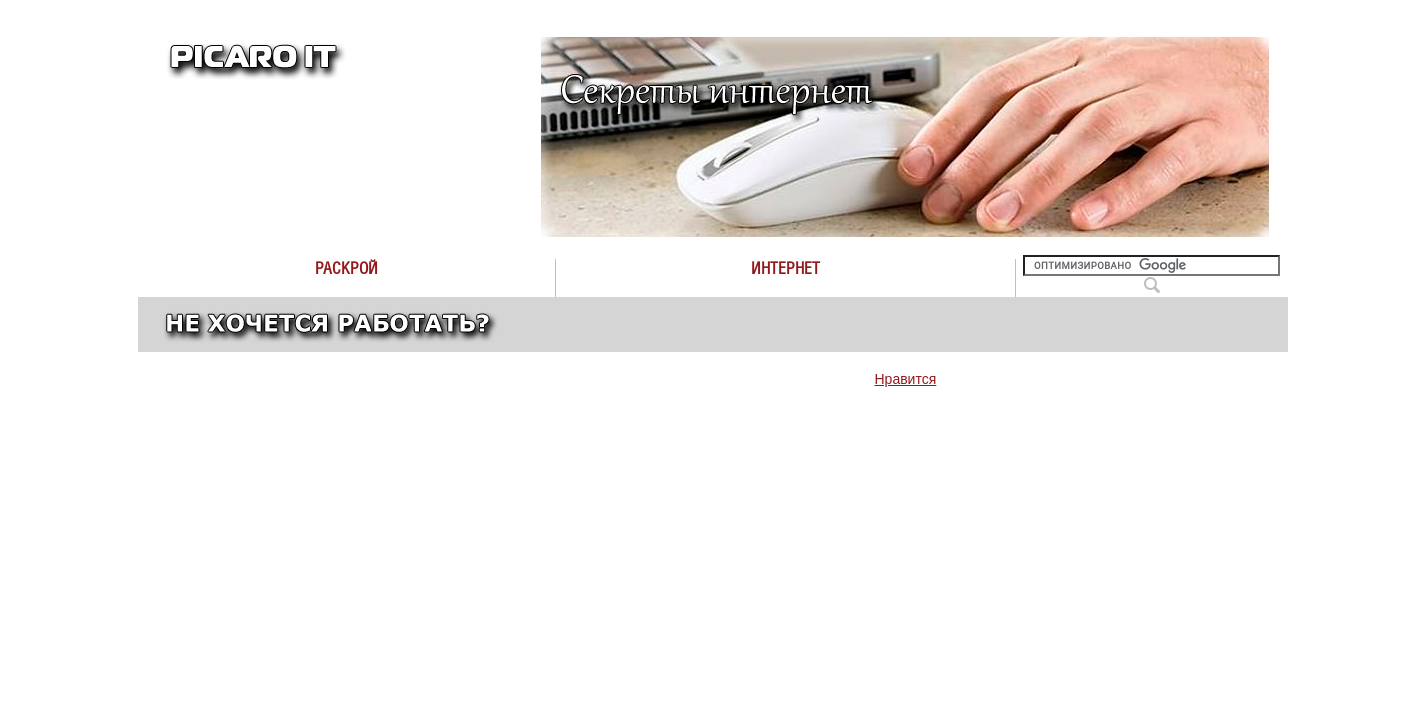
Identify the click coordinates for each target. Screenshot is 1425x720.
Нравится (906, 379)
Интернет (785, 268)
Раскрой (346, 268)
